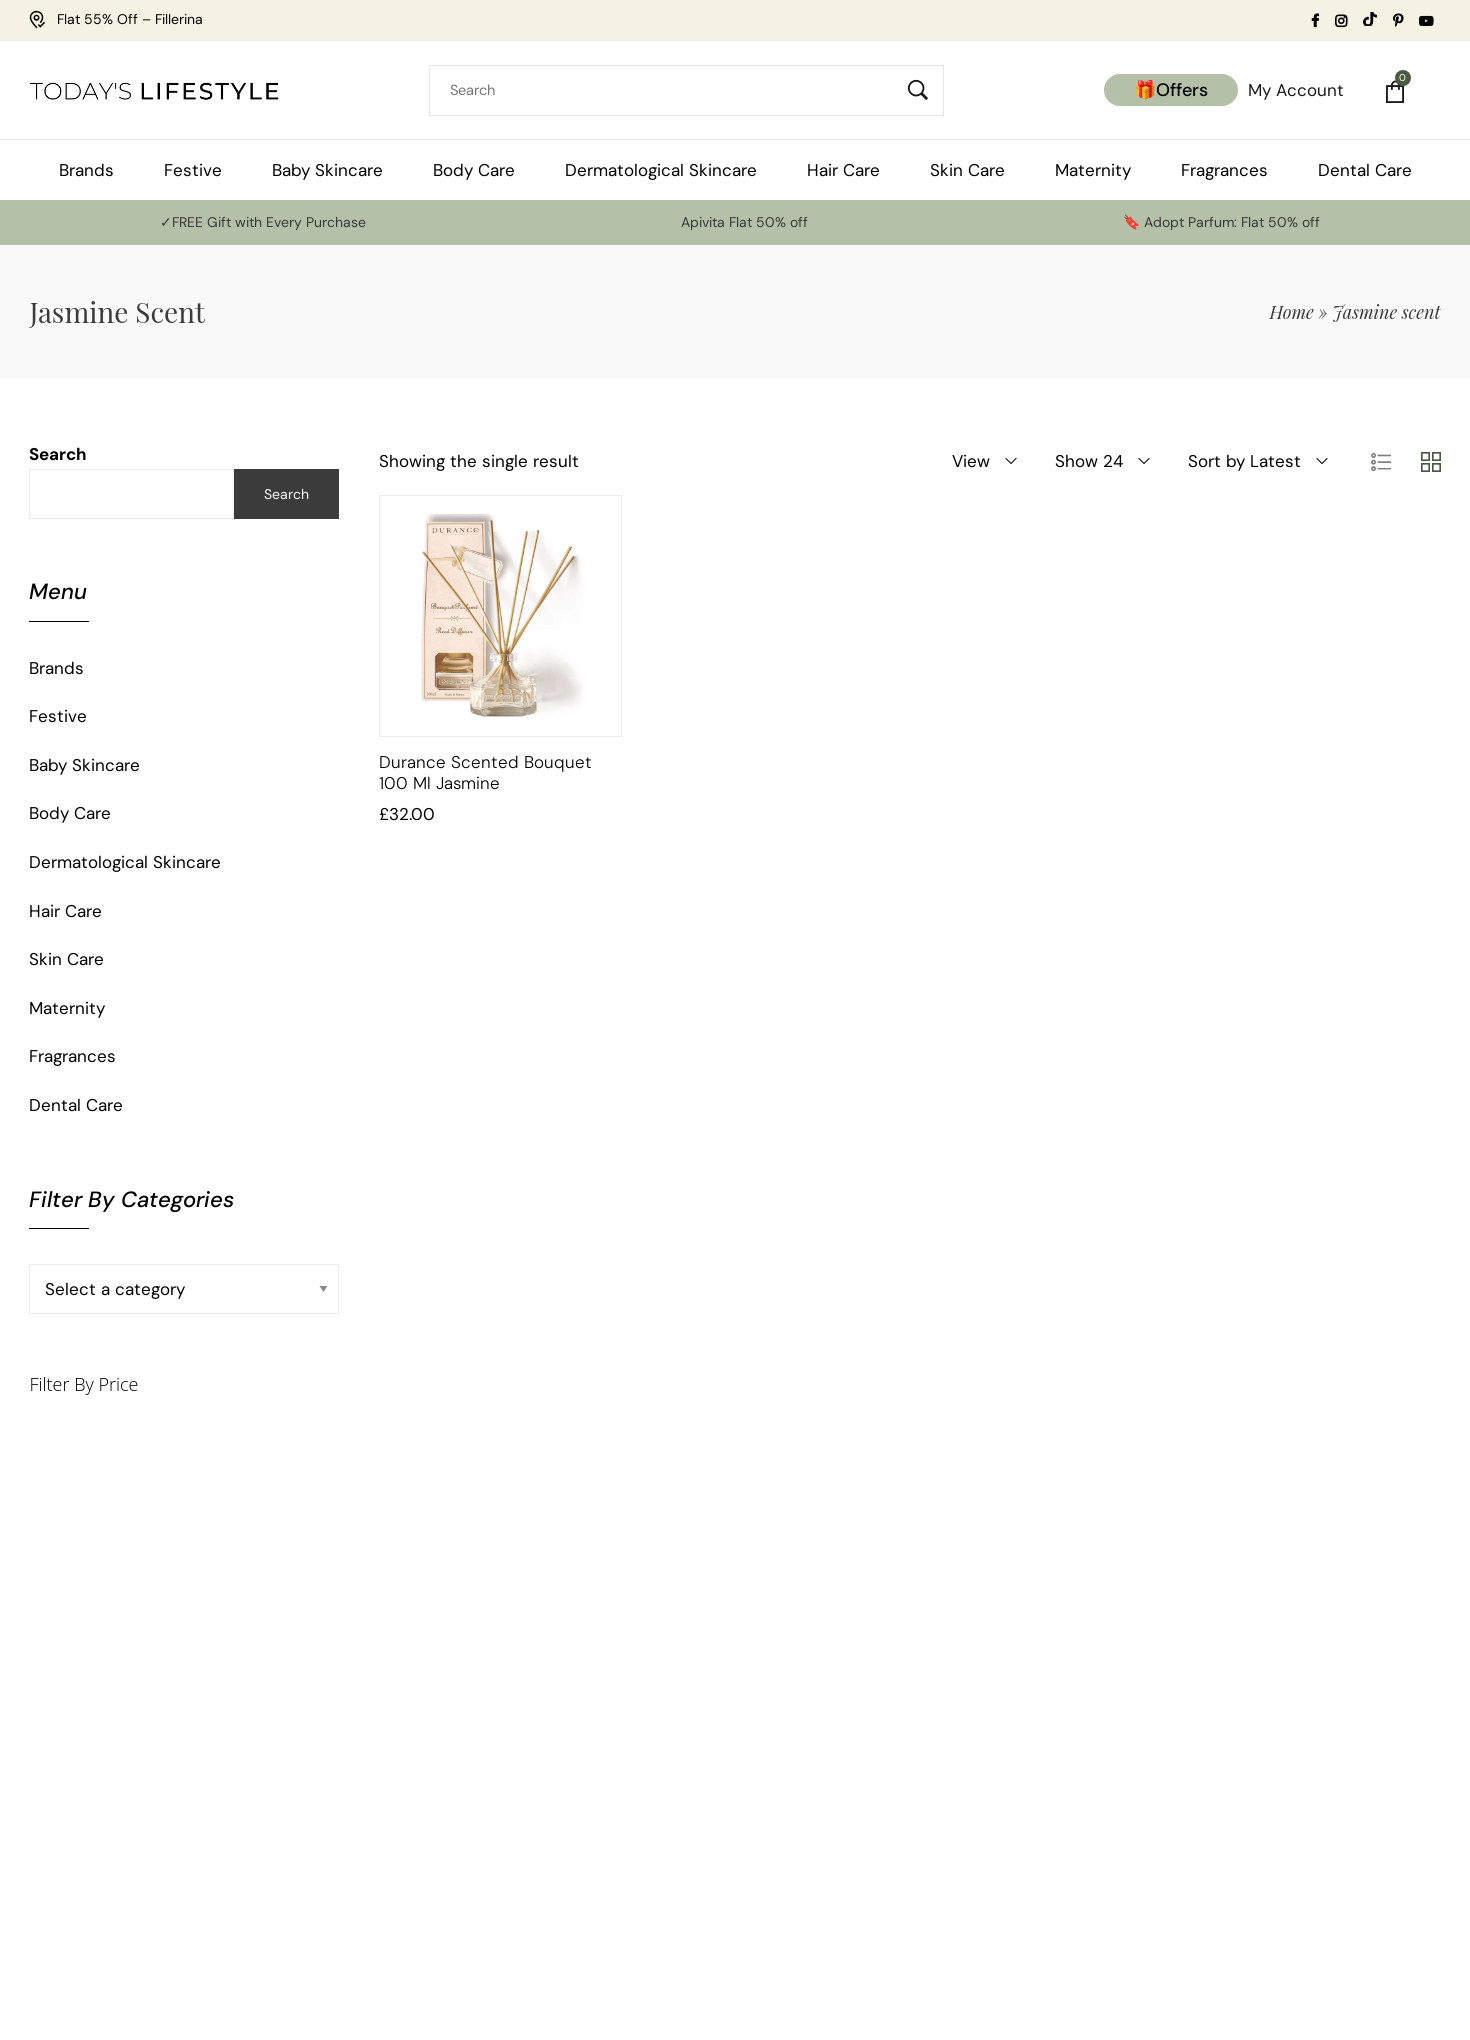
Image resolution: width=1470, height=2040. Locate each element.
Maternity (67, 1008)
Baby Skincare (84, 765)
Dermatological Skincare (125, 862)
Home (1292, 312)
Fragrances (72, 1056)
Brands (56, 668)
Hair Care (65, 911)
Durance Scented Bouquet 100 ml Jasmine (485, 772)
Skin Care (66, 959)
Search (58, 454)
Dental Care (76, 1105)
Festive (58, 716)
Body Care (70, 813)
